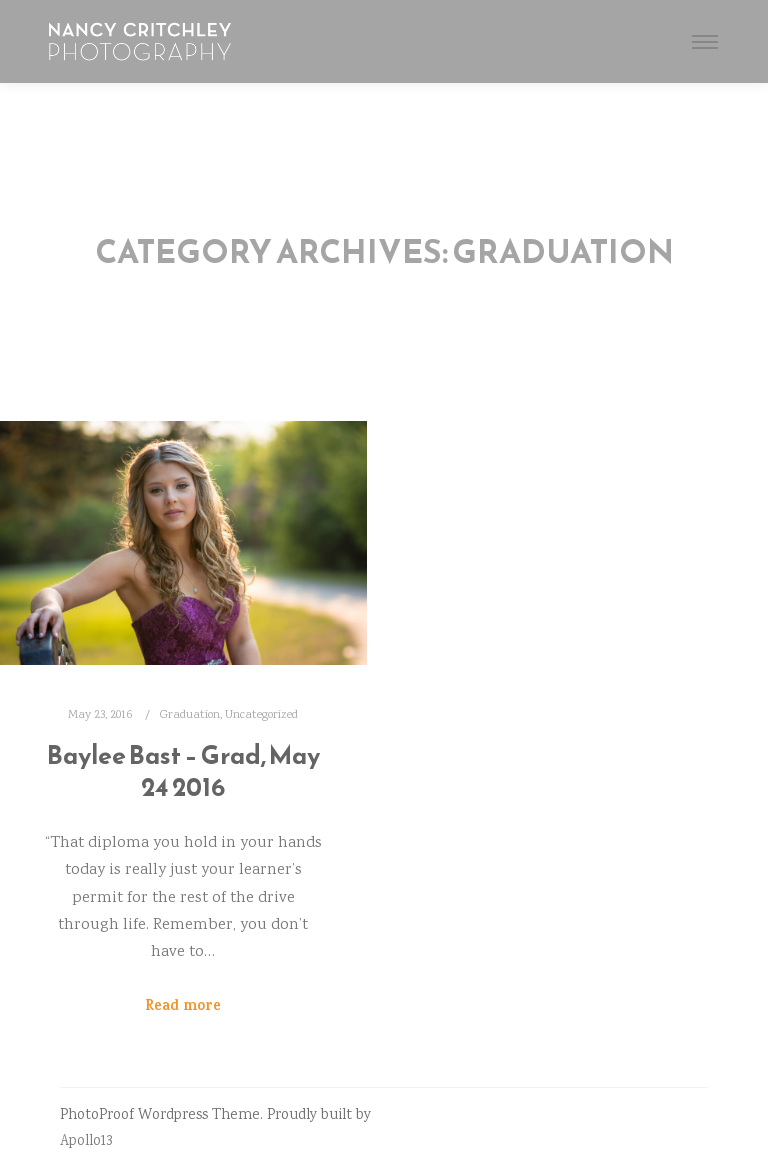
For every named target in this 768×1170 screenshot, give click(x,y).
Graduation (190, 715)
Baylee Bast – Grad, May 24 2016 (183, 771)
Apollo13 (86, 1142)
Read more (183, 1007)
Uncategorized (261, 715)
